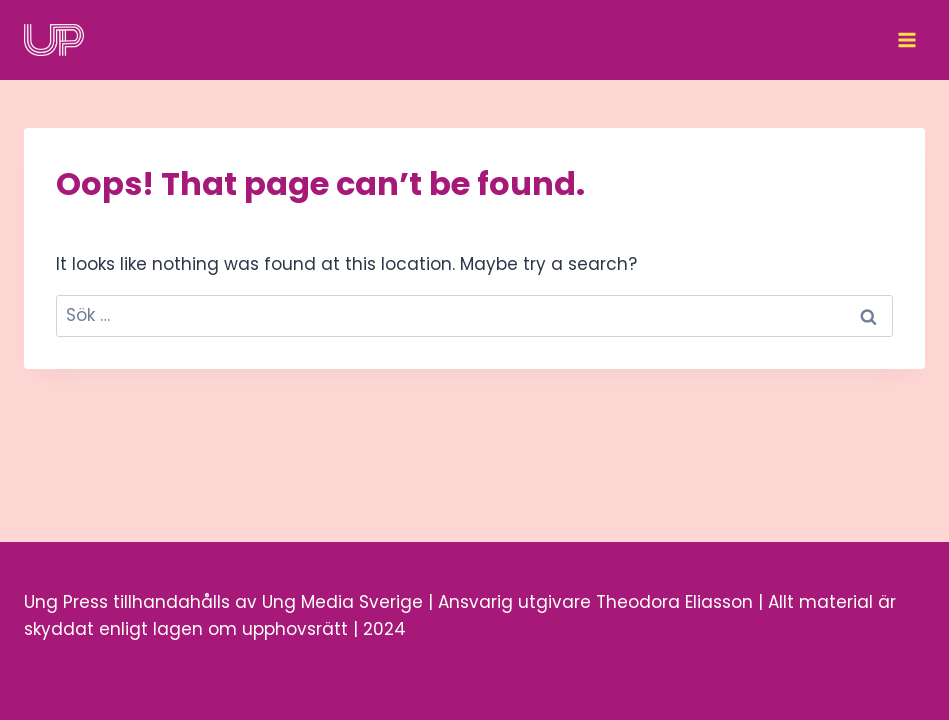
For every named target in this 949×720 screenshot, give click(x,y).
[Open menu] (906, 40)
